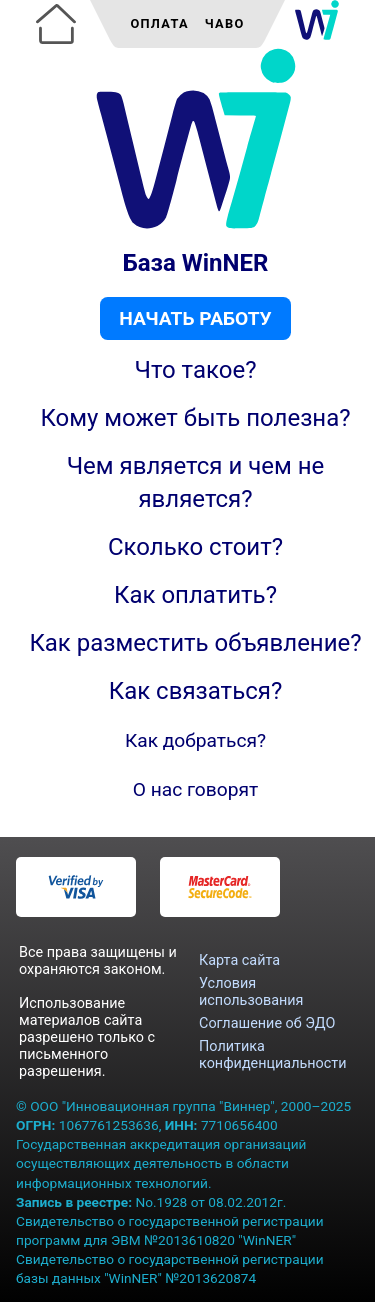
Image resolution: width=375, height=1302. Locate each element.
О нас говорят (196, 789)
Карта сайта (239, 960)
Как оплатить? (195, 595)
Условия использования (251, 992)
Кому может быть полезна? (195, 418)
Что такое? (195, 370)
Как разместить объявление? (195, 643)
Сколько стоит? (195, 547)
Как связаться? (196, 691)
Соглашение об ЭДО (267, 1023)
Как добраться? (195, 740)
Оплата (159, 23)
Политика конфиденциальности (273, 1055)
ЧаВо (225, 23)
